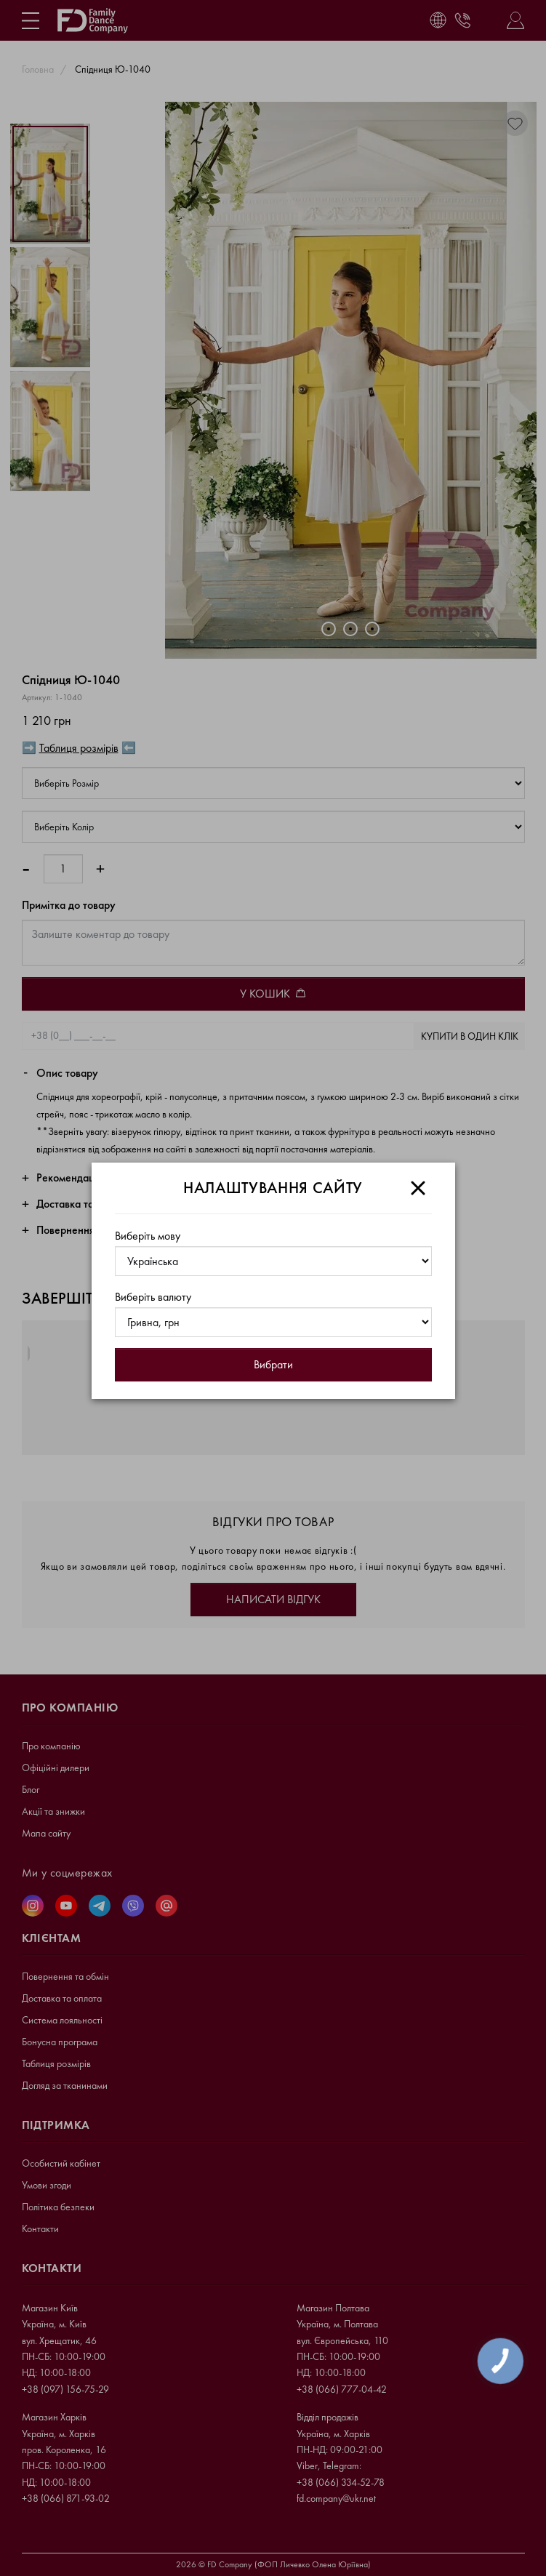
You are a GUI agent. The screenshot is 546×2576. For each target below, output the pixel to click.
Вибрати (273, 1364)
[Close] (418, 1188)
